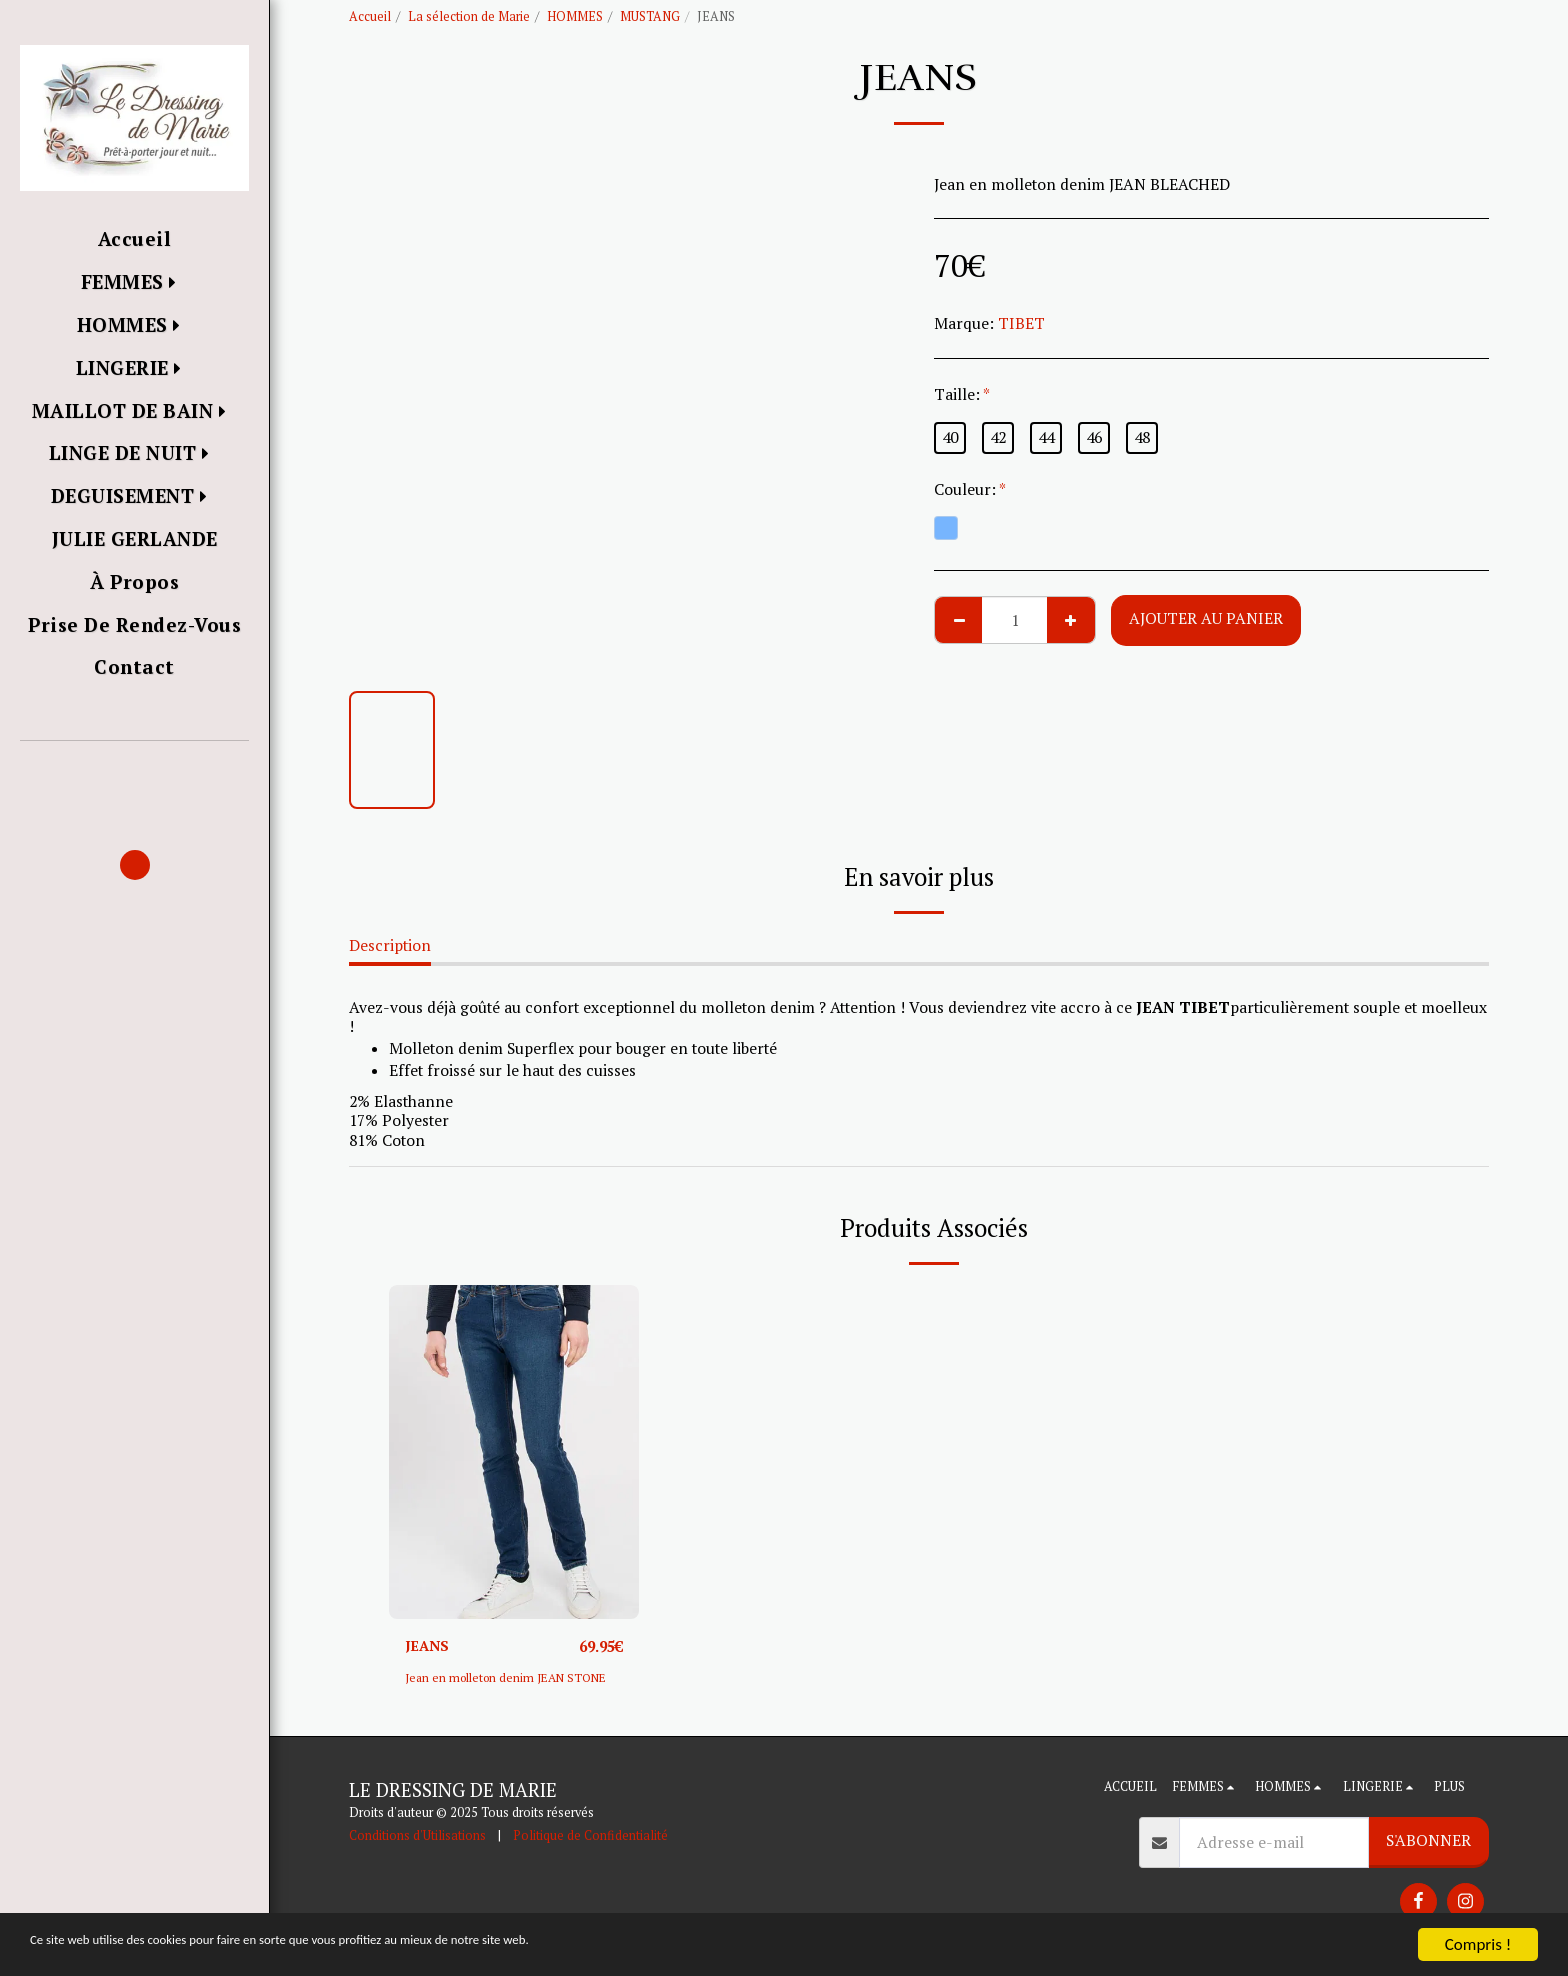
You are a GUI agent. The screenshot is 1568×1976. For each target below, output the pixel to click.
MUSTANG (650, 16)
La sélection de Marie (469, 16)
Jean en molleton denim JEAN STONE (513, 1678)
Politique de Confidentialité (590, 1836)
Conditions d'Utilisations (417, 1836)
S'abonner (1428, 1842)
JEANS (429, 1646)
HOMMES (575, 16)
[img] (514, 1451)
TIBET (1021, 323)
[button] (134, 769)
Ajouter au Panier (1206, 618)
